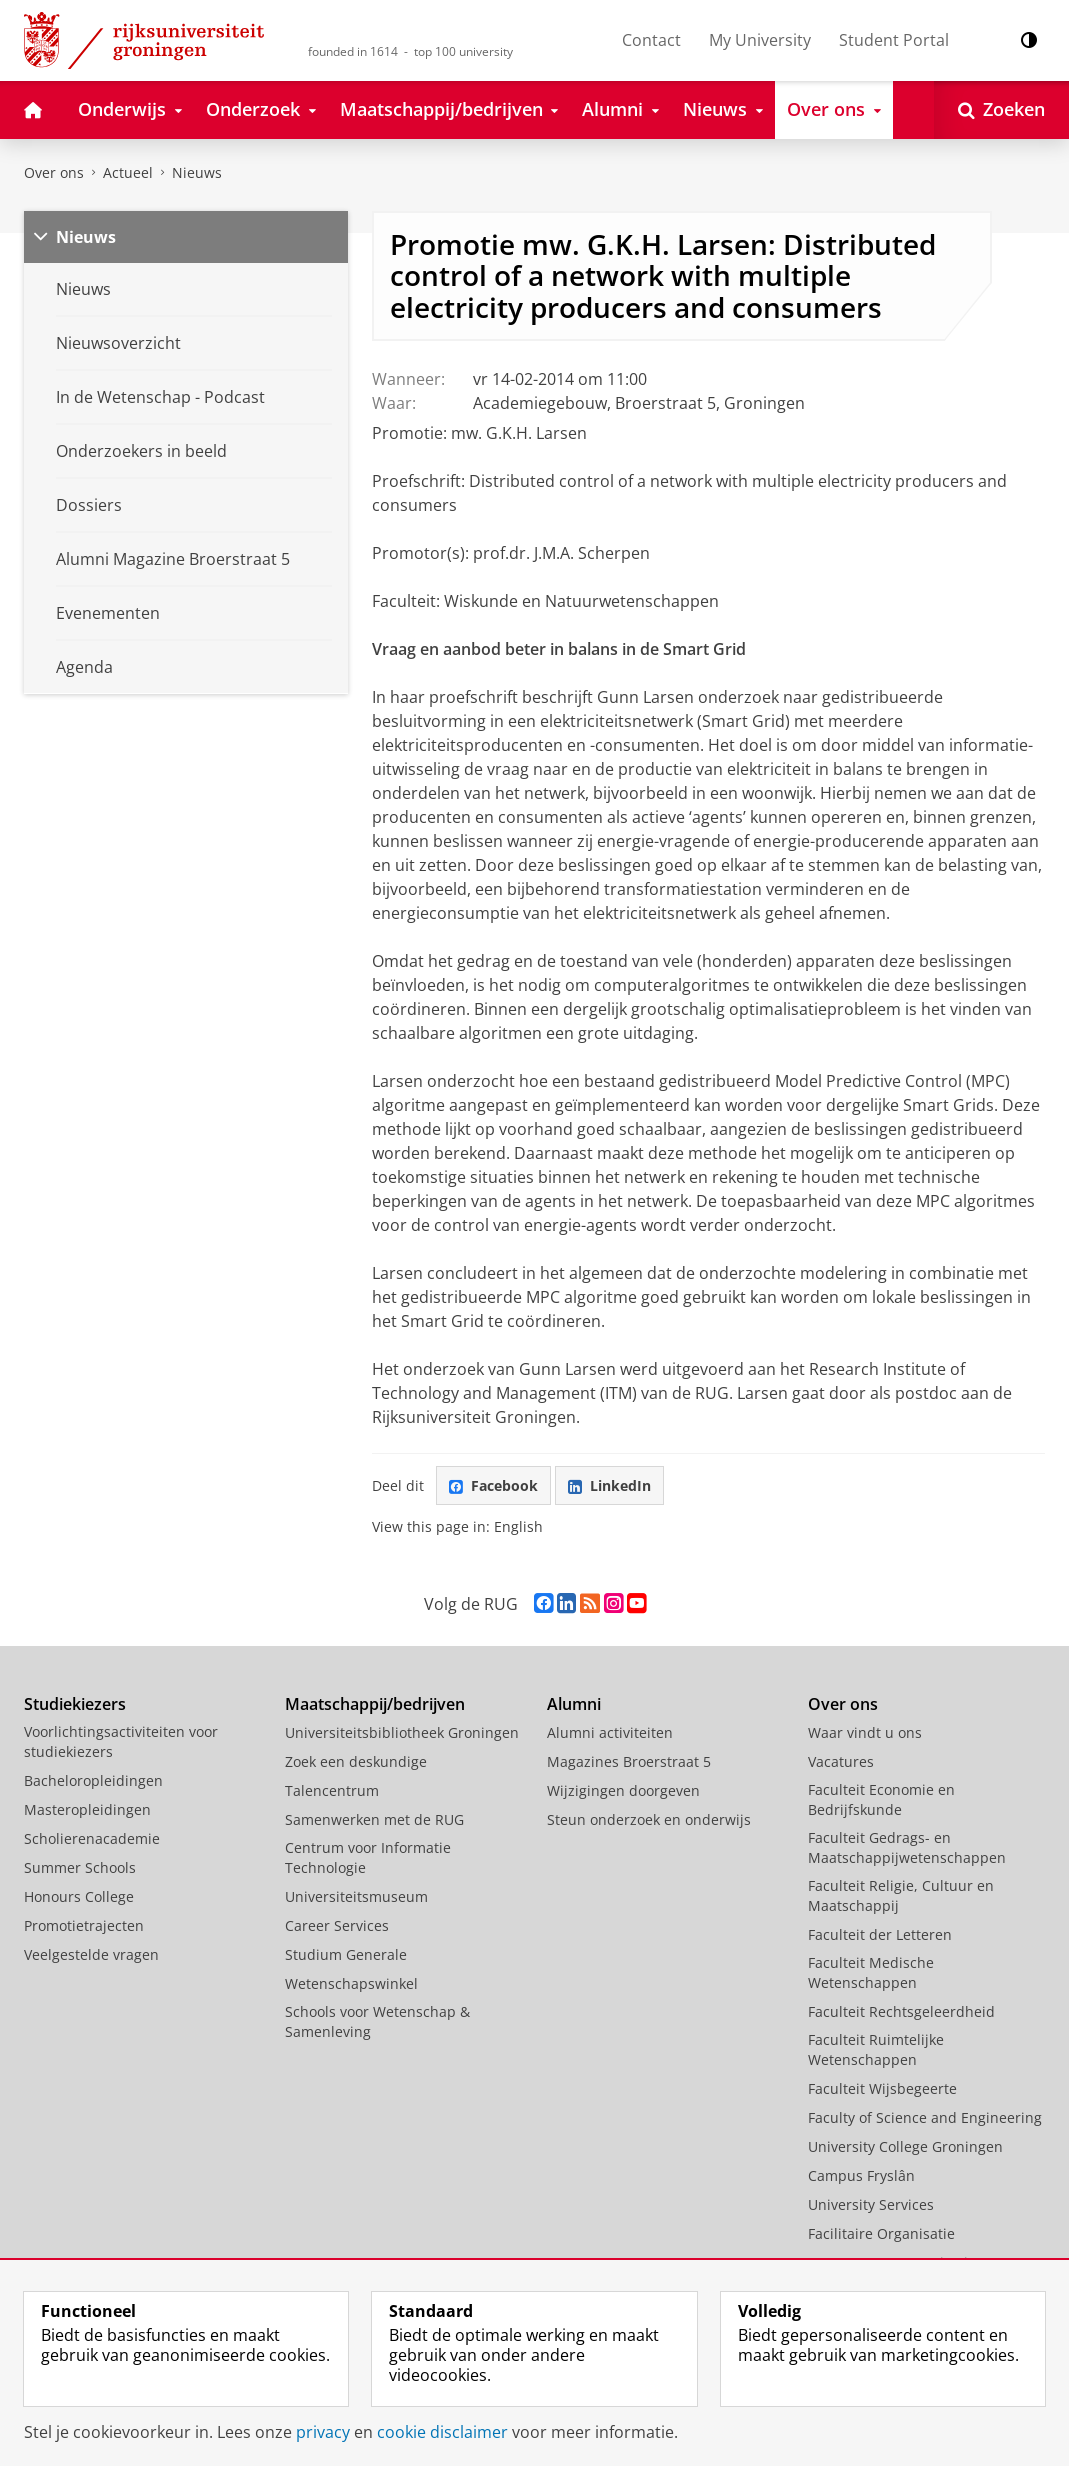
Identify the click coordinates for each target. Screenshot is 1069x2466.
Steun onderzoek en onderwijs (649, 1819)
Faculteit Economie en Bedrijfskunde (881, 1799)
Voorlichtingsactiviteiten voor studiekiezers (121, 1741)
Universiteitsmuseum (356, 1896)
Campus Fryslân (861, 2175)
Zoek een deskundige (356, 1761)
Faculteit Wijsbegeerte (882, 2088)
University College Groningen (905, 2146)
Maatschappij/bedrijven (375, 1704)
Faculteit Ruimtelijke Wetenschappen (876, 2049)
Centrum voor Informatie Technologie (368, 1857)
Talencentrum (332, 1790)
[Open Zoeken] (1001, 110)
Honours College (79, 1896)
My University (760, 40)
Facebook (493, 1485)
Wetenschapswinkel (351, 1983)
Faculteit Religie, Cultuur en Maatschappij (901, 1895)
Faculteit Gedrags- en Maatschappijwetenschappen (907, 1847)
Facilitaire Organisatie (881, 2233)
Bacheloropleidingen (93, 1780)
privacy (323, 2432)
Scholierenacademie (92, 1838)
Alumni (574, 1704)
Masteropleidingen (87, 1809)
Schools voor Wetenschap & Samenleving (377, 2021)
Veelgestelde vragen (91, 1954)
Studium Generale (346, 1954)
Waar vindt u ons (865, 1732)
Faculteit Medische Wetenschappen (871, 1972)
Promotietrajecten (84, 1925)
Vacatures (841, 1761)
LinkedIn (609, 1485)
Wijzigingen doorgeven (623, 1790)
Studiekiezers (75, 1704)
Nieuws (197, 172)
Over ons (54, 172)
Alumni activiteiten (610, 1732)
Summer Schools (80, 1867)
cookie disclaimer (442, 2432)
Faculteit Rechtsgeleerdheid (901, 2011)
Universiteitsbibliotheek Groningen (402, 1732)
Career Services (337, 1925)
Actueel (128, 172)
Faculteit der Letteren (880, 1934)
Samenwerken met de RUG (374, 1819)
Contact (651, 40)
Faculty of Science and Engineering (925, 2117)
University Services (871, 2204)
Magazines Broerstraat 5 (629, 1761)
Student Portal (894, 40)
